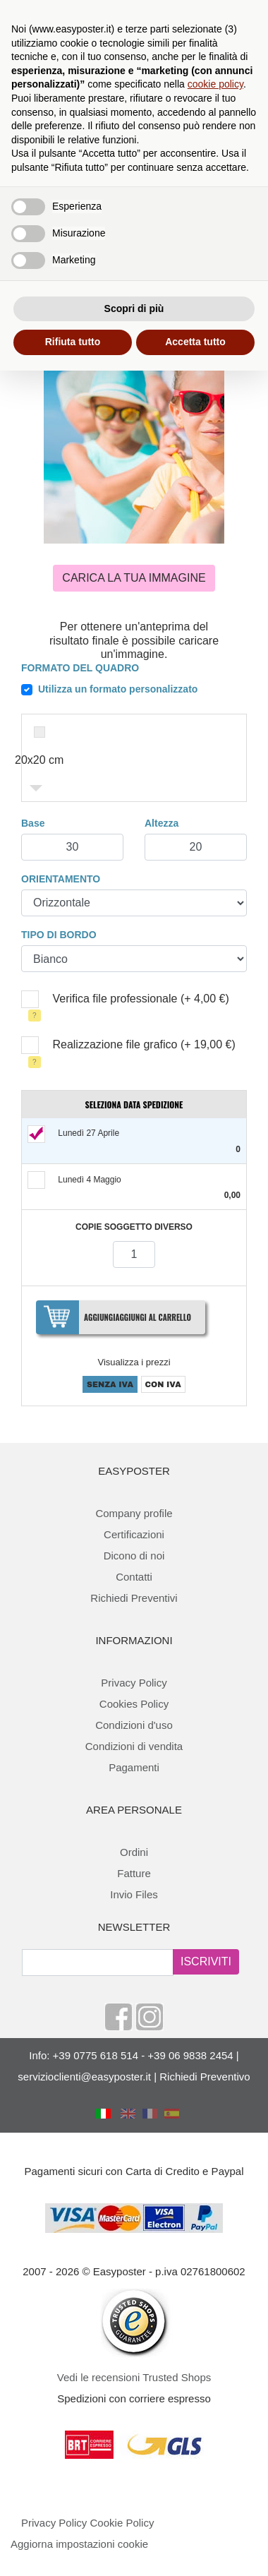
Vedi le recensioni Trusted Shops (134, 2377)
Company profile (133, 1513)
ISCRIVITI (206, 1961)
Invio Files (134, 1894)
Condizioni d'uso (134, 1725)
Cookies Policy (134, 1704)
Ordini (134, 1852)
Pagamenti (134, 1767)
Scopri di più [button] (134, 308)
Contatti (134, 1577)
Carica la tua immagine (133, 578)
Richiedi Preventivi (133, 1598)
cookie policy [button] (215, 84)
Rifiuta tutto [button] (73, 341)
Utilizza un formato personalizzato (117, 689)
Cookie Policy (122, 2523)
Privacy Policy (133, 1683)
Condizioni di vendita (134, 1746)
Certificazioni (134, 1534)
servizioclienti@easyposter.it (84, 2077)
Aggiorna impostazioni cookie (79, 2544)
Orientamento (60, 879)
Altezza (161, 823)
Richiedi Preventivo (204, 2077)
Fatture (134, 1873)
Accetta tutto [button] (195, 341)
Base (32, 823)
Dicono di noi (134, 1556)
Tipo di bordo (59, 934)
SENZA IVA (110, 1384)
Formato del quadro (80, 667)
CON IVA (163, 1384)
